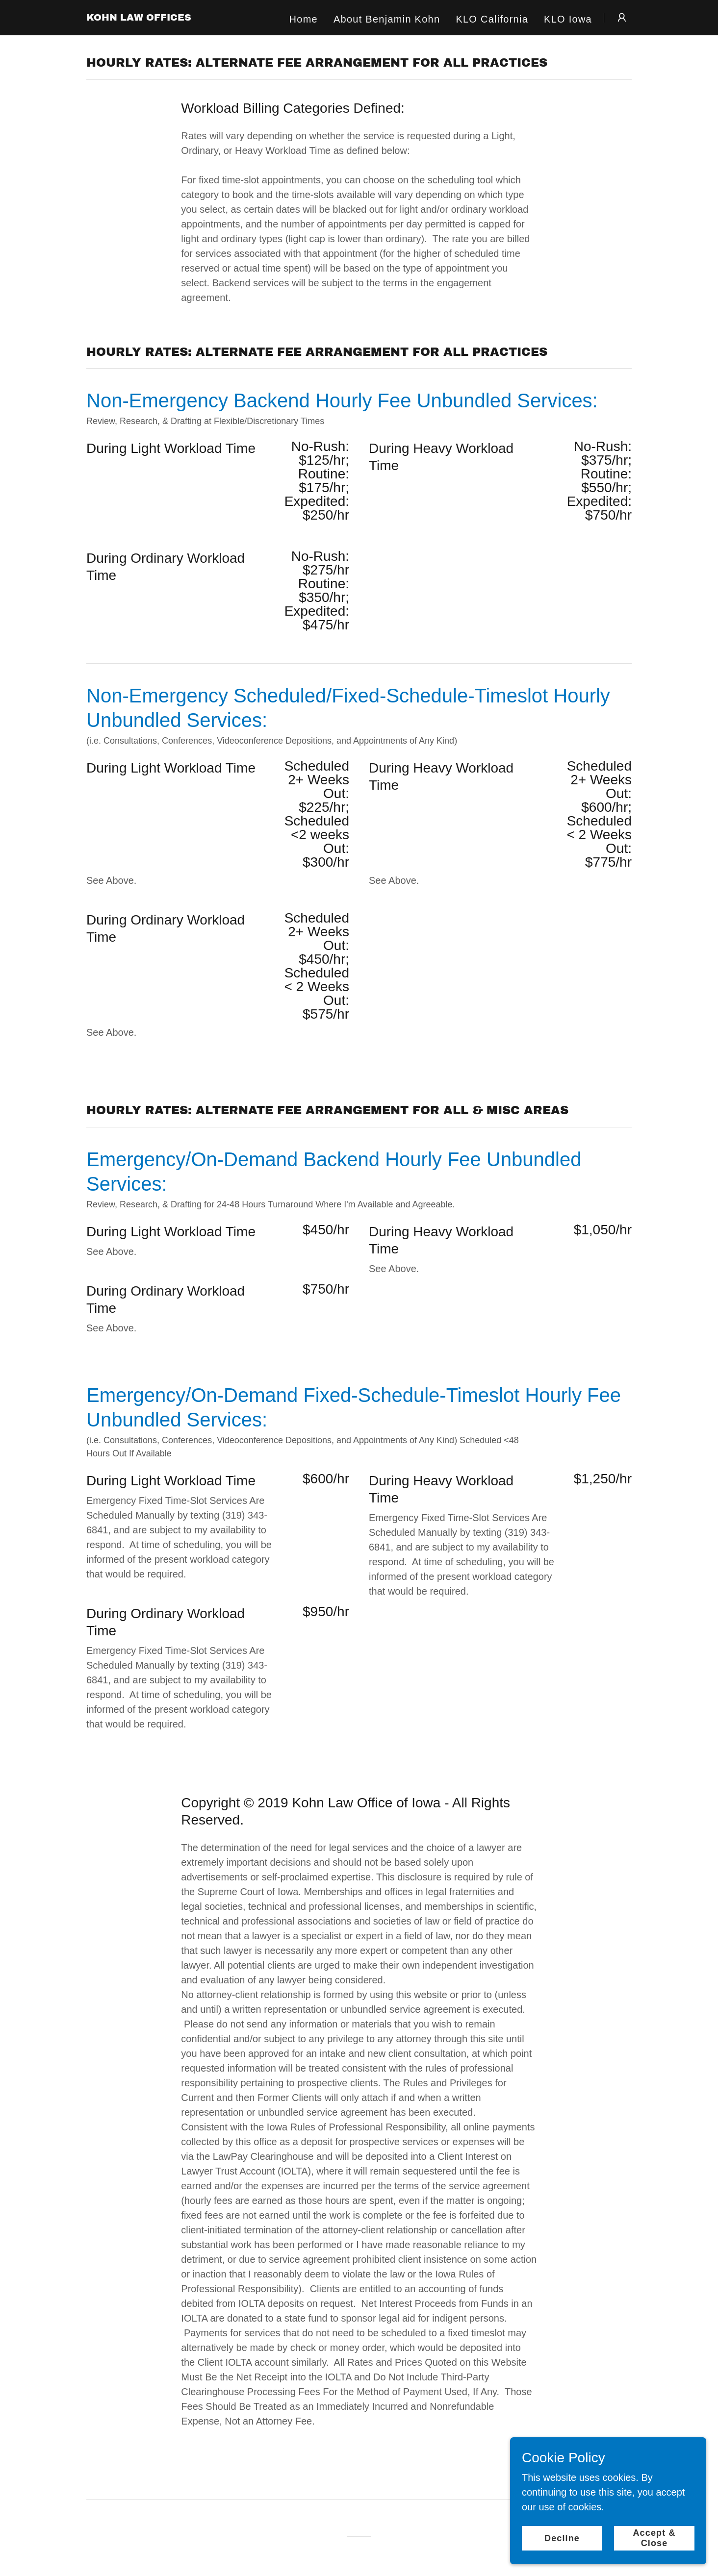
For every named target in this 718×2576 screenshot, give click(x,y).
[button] (622, 17)
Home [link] (303, 19)
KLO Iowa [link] (568, 19)
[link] (138, 17)
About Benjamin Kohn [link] (386, 19)
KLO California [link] (492, 19)
